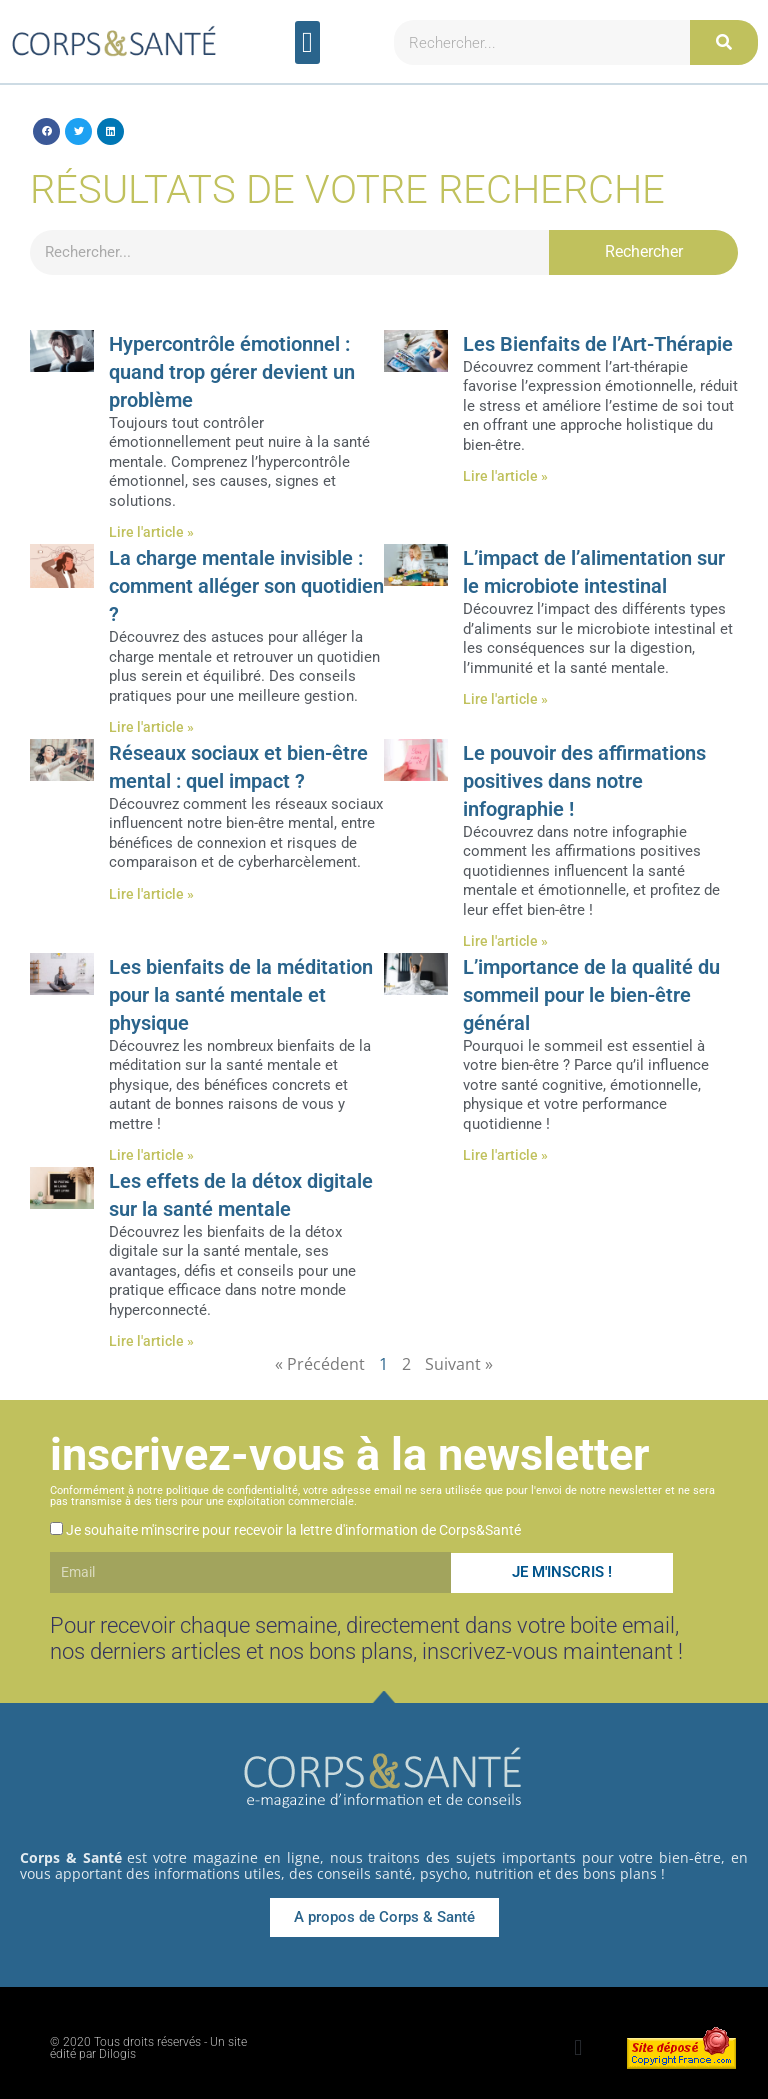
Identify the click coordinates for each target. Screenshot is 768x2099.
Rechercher (644, 251)
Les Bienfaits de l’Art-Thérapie (598, 344)
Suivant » (459, 1364)
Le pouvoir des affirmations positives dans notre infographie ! (584, 781)
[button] (307, 43)
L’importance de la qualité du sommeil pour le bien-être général (591, 995)
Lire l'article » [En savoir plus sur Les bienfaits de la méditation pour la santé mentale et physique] (151, 1155)
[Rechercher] (724, 42)
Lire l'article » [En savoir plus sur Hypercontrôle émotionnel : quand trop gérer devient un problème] (151, 532)
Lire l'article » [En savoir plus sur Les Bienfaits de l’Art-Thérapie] (505, 476)
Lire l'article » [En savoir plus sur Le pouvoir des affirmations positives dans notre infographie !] (505, 941)
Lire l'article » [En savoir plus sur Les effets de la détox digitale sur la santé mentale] (151, 1341)
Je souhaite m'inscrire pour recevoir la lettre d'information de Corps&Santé (293, 1530)
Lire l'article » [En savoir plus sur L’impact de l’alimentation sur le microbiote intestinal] (505, 699)
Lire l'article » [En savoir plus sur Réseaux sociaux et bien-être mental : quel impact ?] (151, 894)
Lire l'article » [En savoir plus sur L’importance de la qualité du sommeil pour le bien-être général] (505, 1155)
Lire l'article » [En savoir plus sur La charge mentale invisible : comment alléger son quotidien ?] (151, 727)
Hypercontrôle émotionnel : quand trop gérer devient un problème (232, 372)
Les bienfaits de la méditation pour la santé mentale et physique (241, 995)
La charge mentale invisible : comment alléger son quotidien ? (246, 586)
